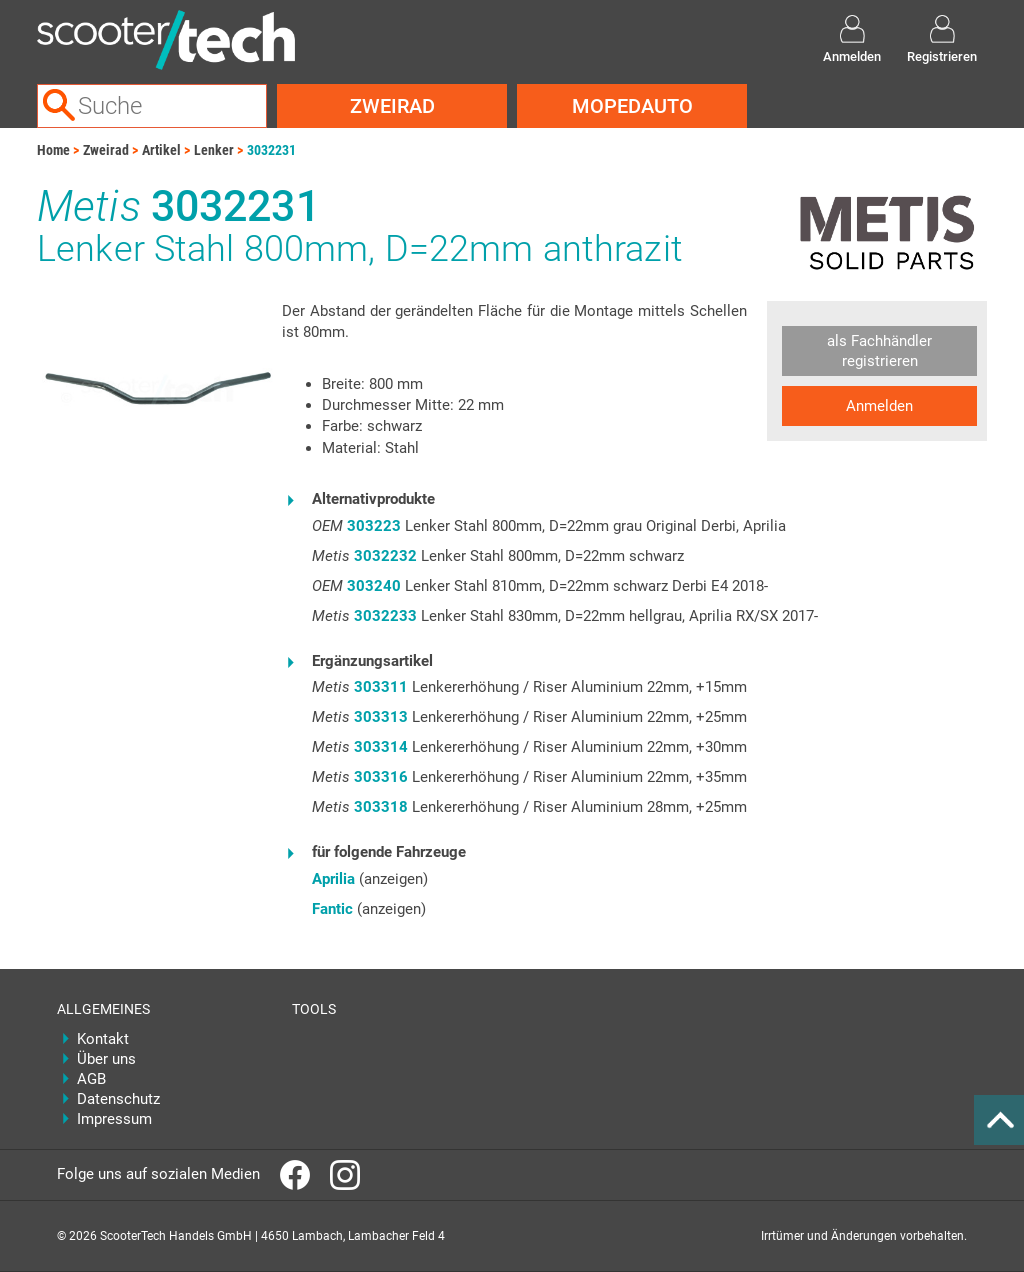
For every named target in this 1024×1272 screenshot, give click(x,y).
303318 (381, 807)
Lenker (214, 150)
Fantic (332, 909)
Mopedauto (632, 106)
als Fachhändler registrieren (879, 351)
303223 (374, 526)
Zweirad (392, 106)
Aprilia (333, 879)
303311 (381, 687)
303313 (381, 717)
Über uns (106, 1059)
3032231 (271, 150)
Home (53, 150)
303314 (381, 747)
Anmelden (879, 406)
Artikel (161, 150)
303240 (374, 586)
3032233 (385, 616)
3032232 (385, 556)
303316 (381, 777)
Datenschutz (118, 1099)
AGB (91, 1079)
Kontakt (103, 1039)
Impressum (114, 1119)
